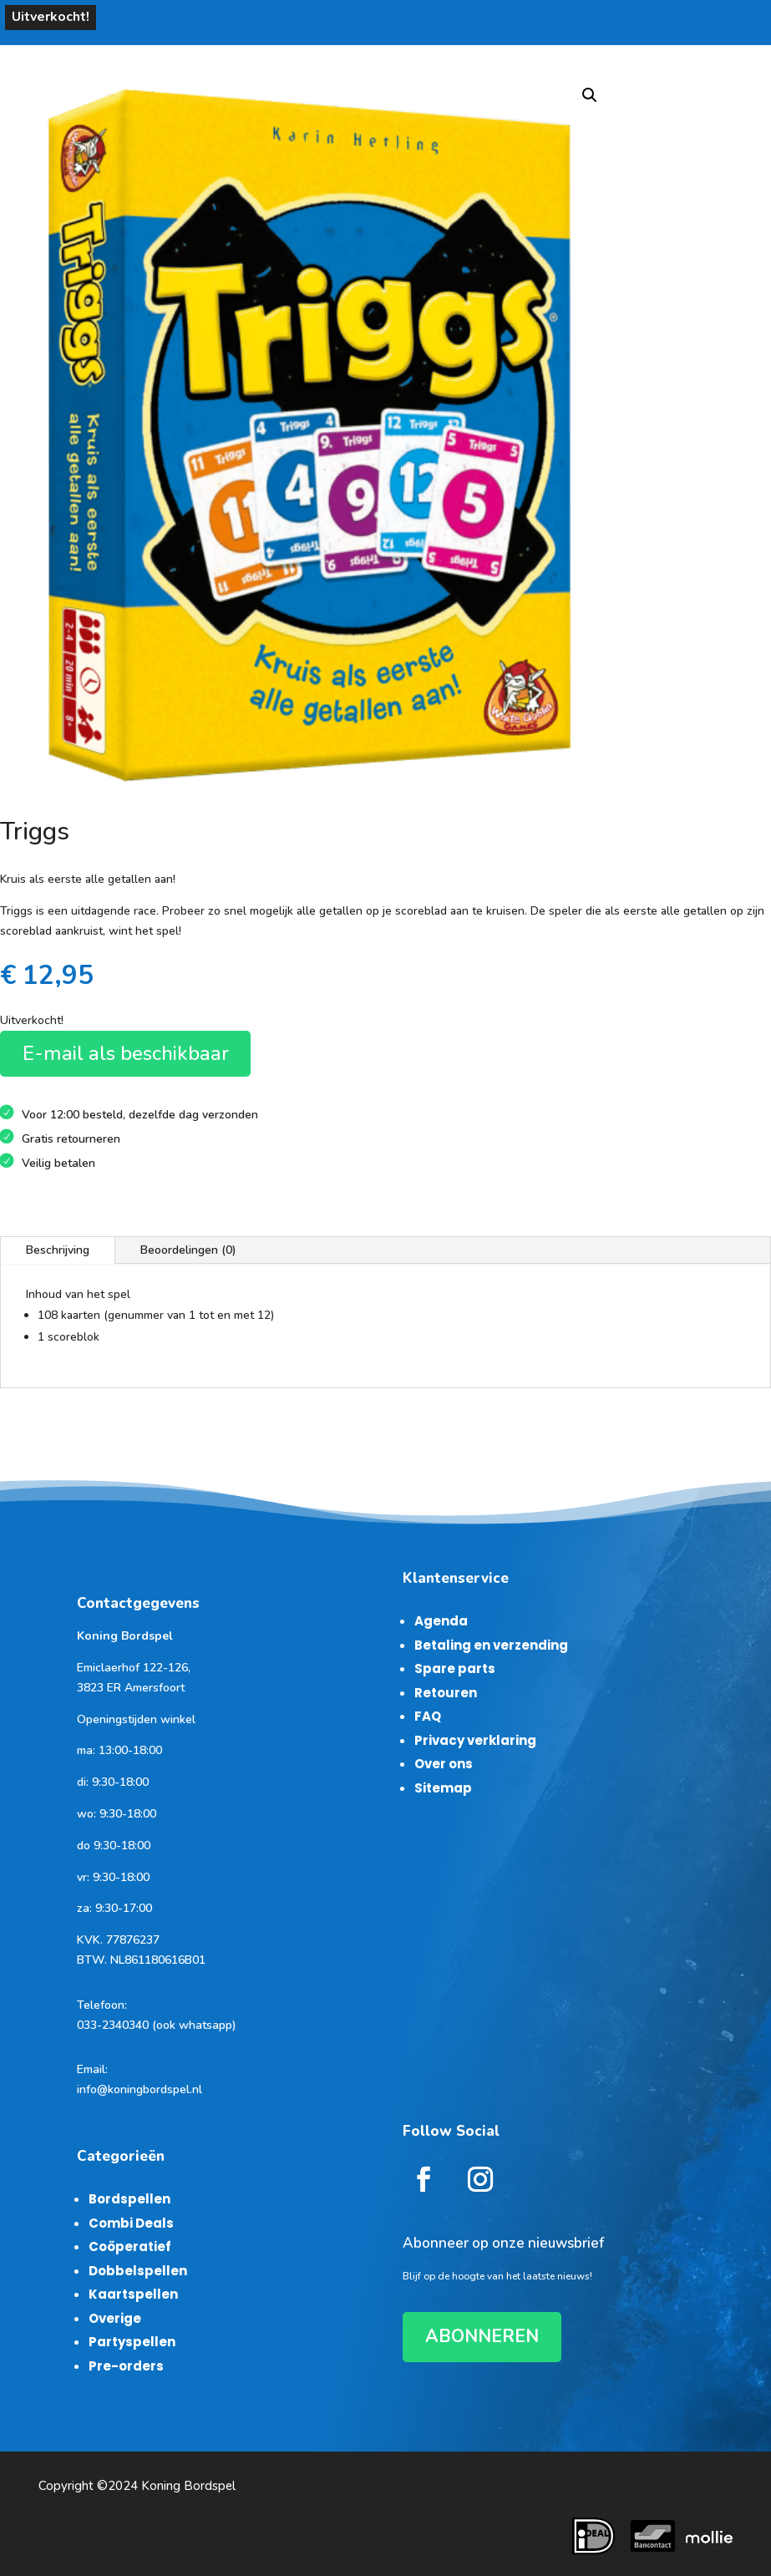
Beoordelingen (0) (188, 1250)
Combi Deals (131, 2223)
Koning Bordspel (188, 2485)
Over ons (443, 1763)
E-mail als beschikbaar (126, 1053)
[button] (590, 95)
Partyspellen (132, 2341)
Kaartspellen (133, 2294)
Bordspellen (129, 2199)
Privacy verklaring (475, 1740)
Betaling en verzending (491, 1645)
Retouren (445, 1692)
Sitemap (443, 1788)
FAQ (427, 1716)
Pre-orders (126, 2366)
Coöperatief (130, 2246)
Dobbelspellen (138, 2270)
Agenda (441, 1621)
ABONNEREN (482, 2336)
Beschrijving (57, 1250)
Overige (115, 2318)
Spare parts (454, 1668)
